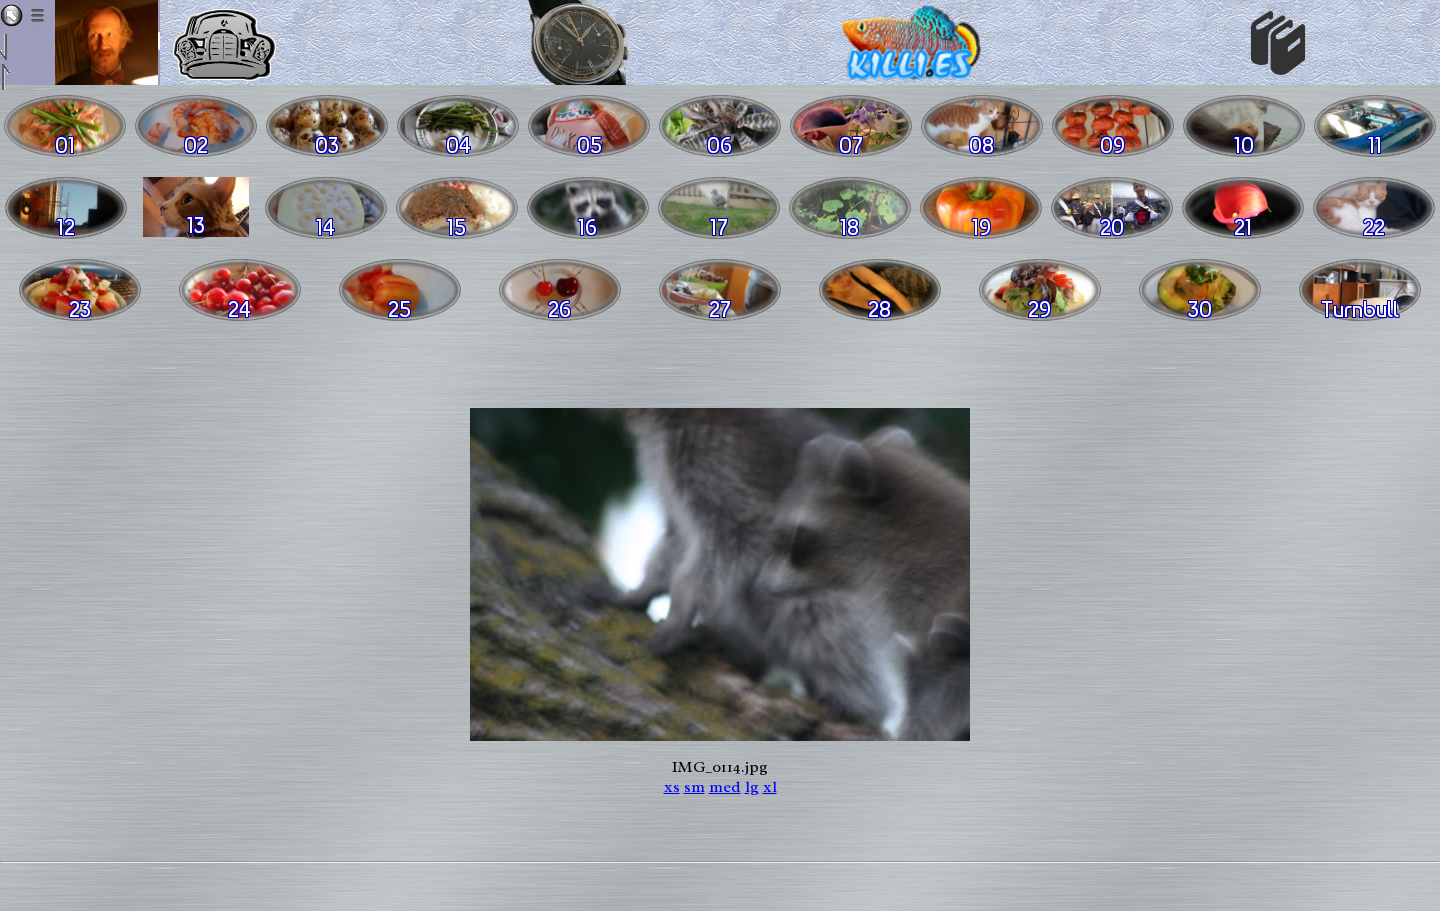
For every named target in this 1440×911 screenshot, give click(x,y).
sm (694, 787)
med (725, 787)
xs (672, 787)
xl (770, 787)
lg (752, 787)
